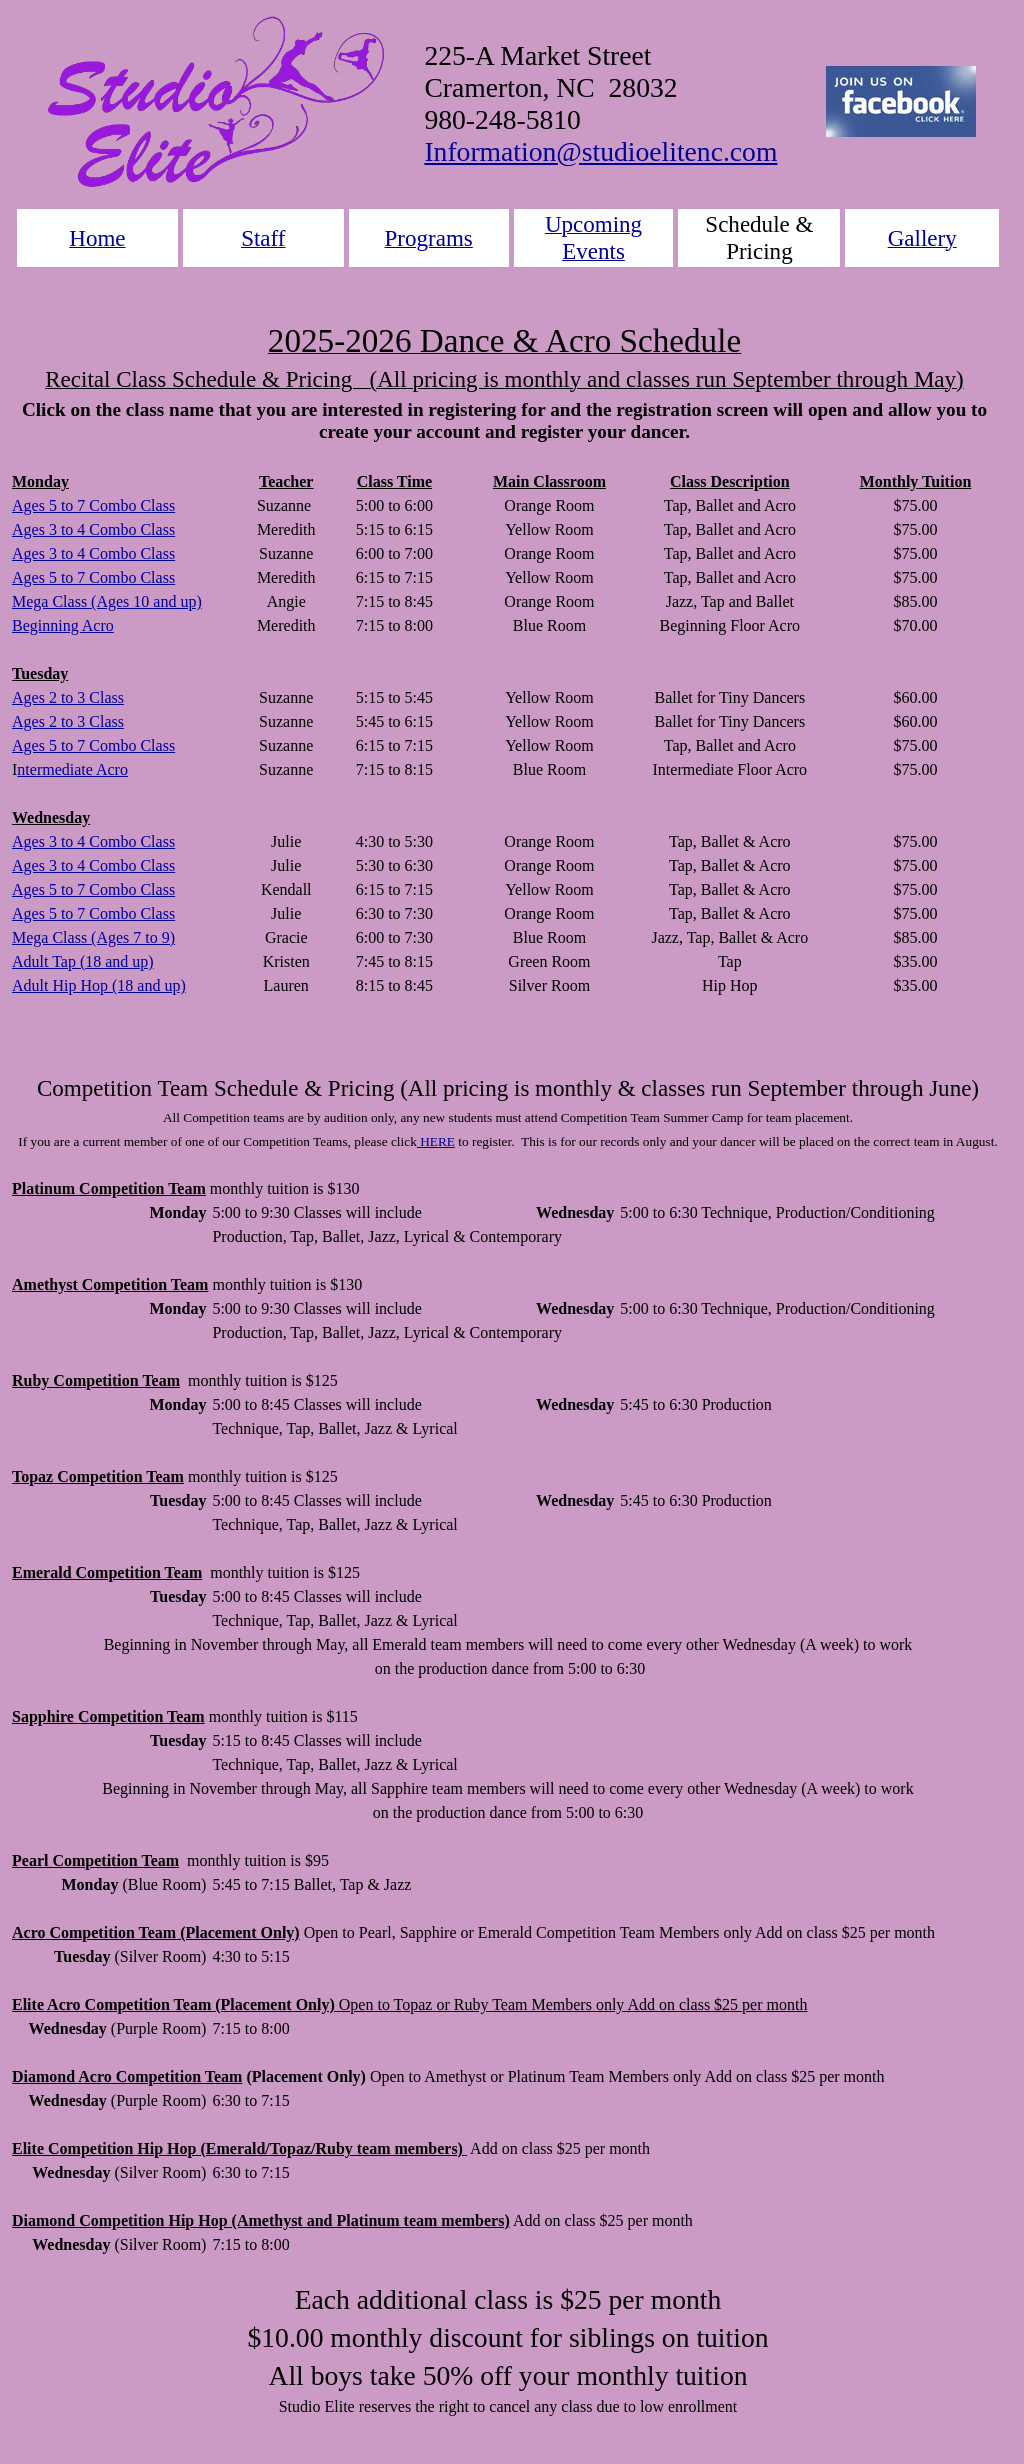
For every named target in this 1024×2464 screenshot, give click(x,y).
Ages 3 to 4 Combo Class (93, 529)
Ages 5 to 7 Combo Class (93, 505)
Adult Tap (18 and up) (83, 961)
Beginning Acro (63, 625)
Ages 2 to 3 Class (68, 697)
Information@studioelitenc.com (600, 151)
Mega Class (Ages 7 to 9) (93, 937)
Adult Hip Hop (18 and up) (99, 985)
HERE (437, 1141)
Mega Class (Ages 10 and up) (107, 601)
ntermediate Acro (72, 769)
